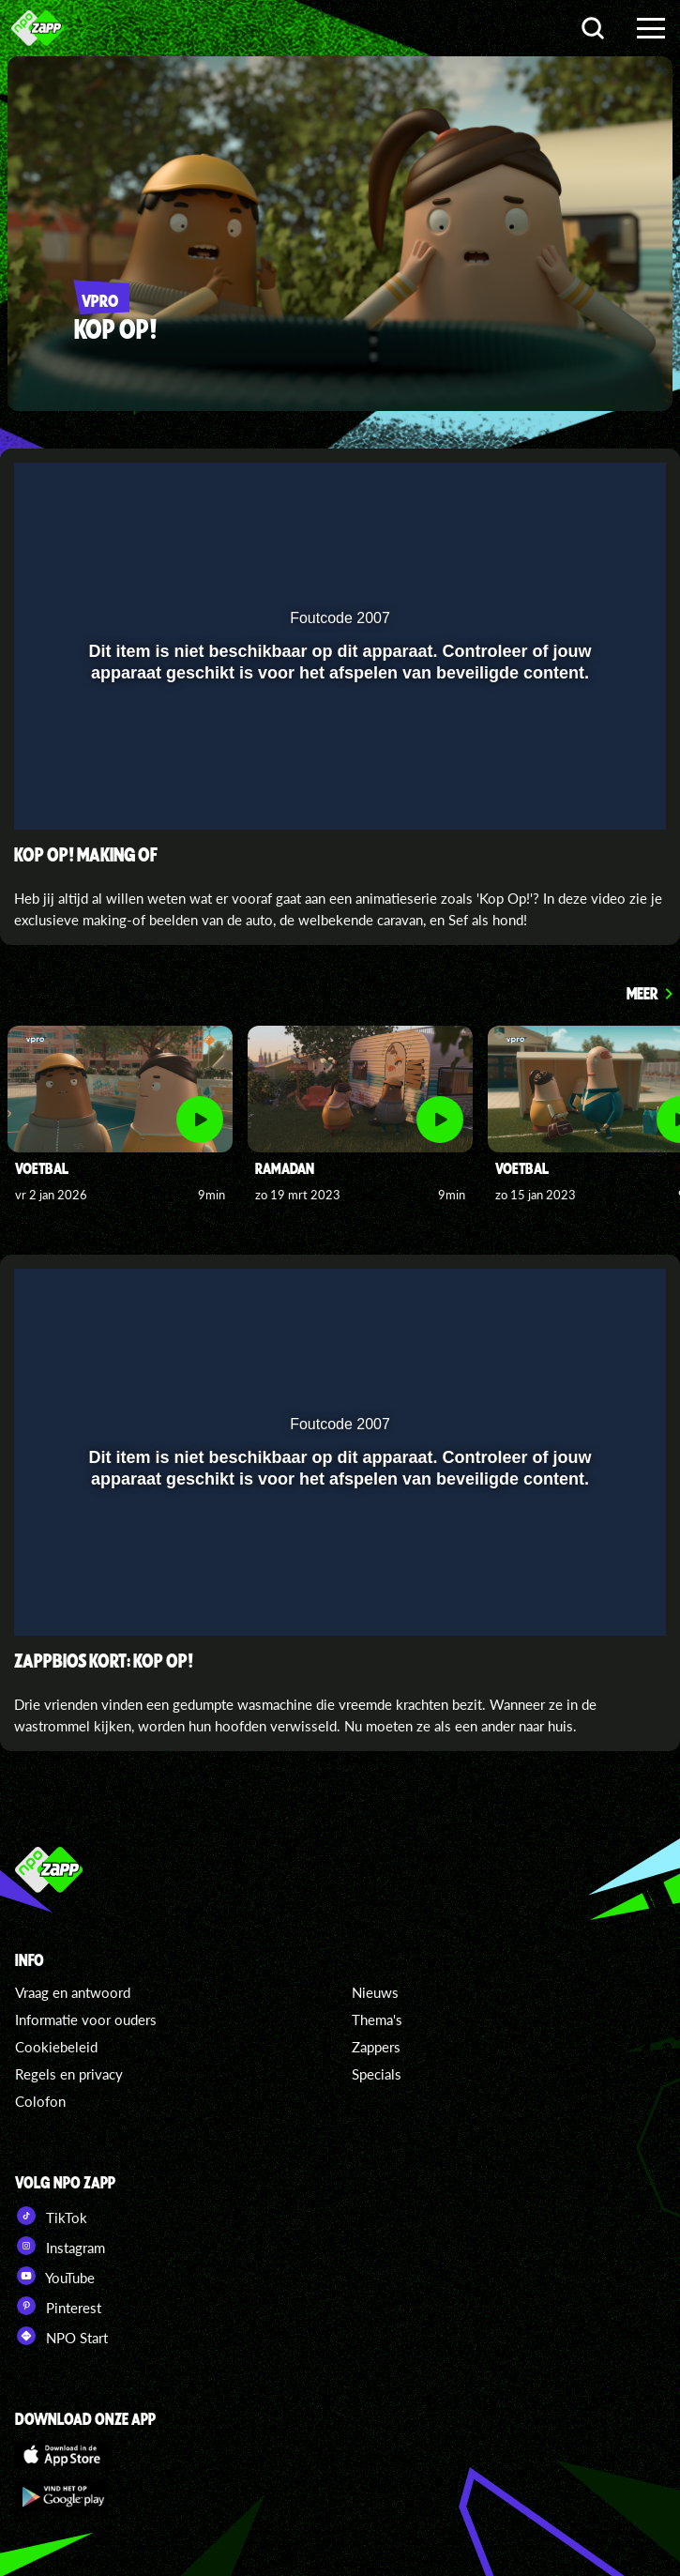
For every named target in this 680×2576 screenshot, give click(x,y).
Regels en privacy (69, 2073)
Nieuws (375, 1992)
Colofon (40, 2101)
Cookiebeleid (56, 2046)
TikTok (51, 2215)
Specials (376, 2073)
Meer (642, 993)
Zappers (376, 2046)
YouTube (55, 2275)
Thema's (377, 2019)
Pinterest (58, 2305)
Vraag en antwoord (72, 1992)
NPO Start (61, 2335)
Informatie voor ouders (86, 2019)
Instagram (60, 2245)
